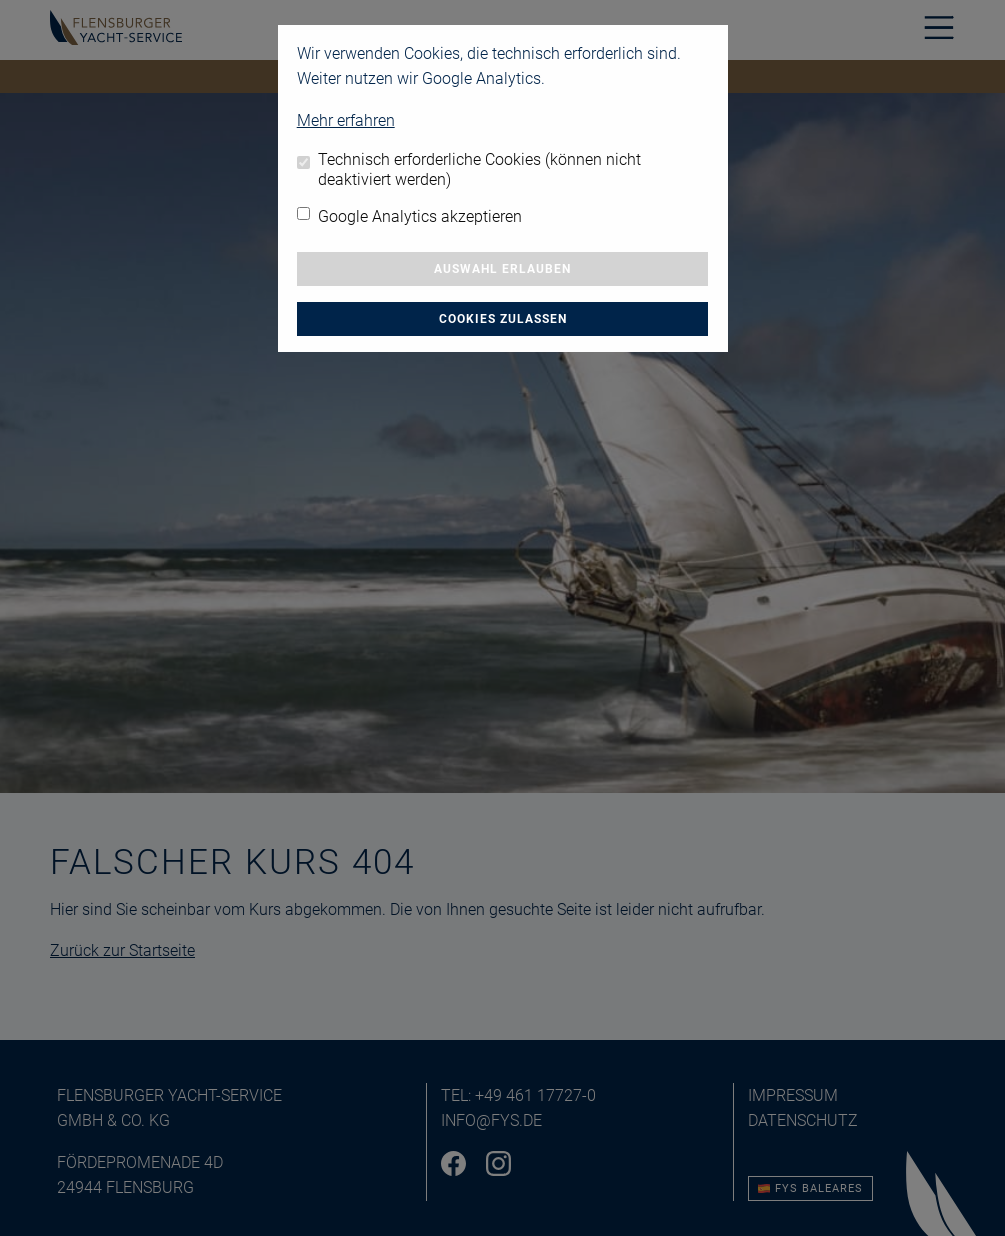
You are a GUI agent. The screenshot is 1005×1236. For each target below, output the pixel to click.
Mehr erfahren (346, 120)
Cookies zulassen (503, 319)
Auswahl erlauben (502, 269)
